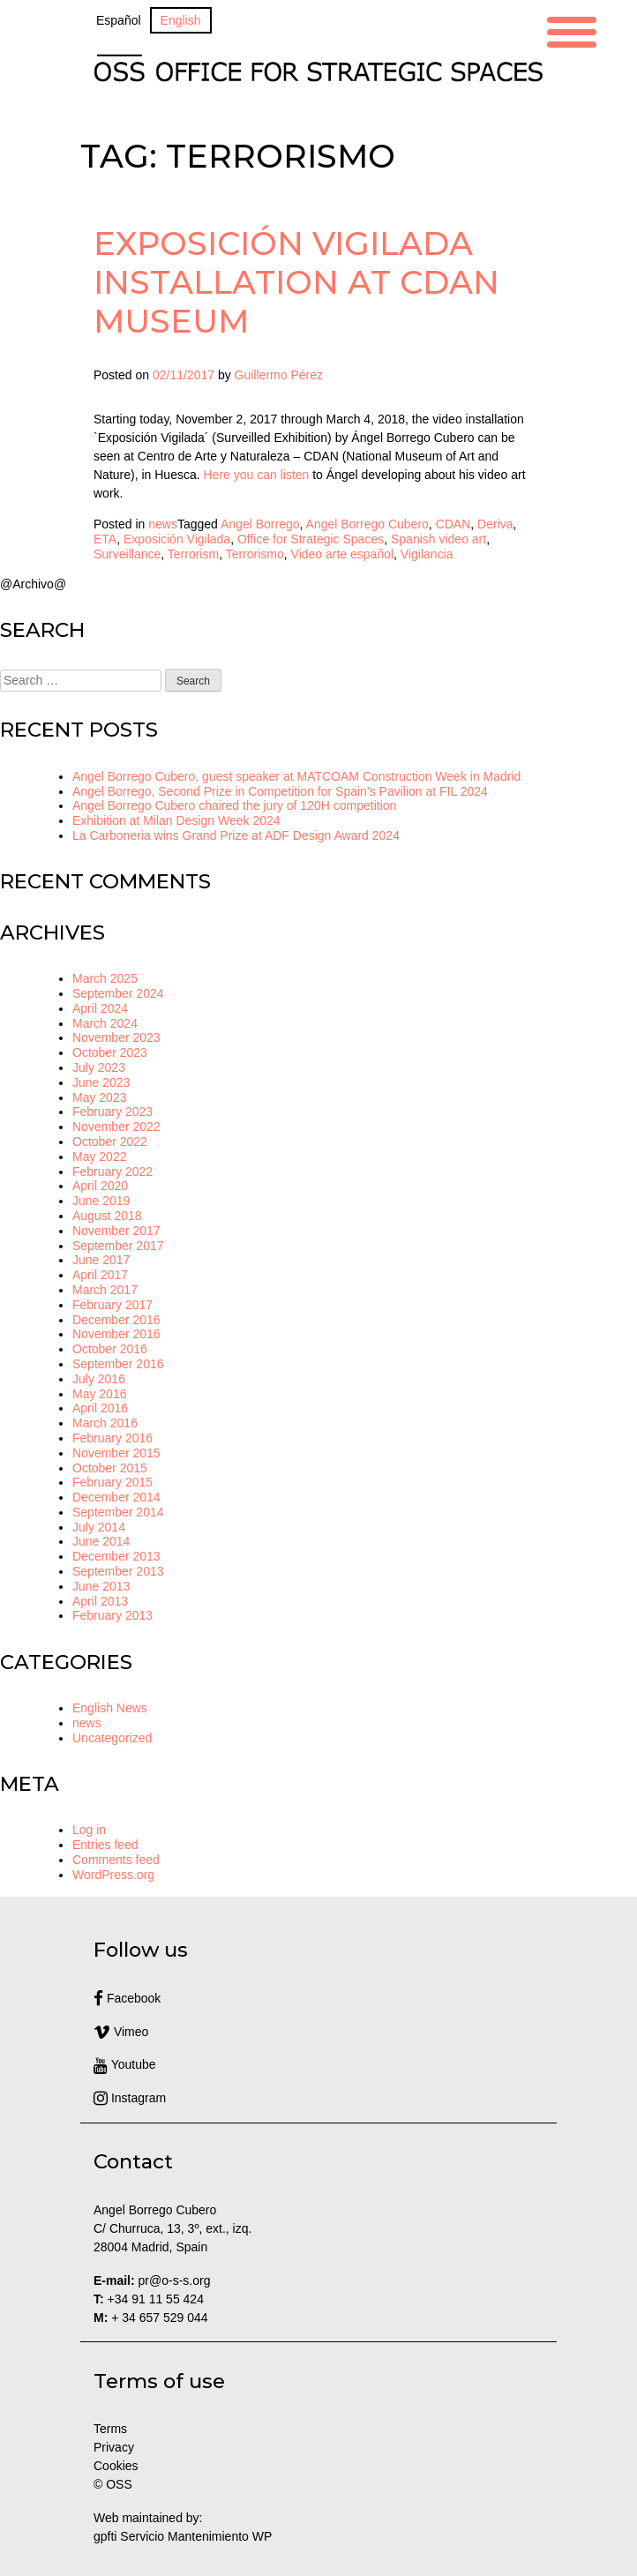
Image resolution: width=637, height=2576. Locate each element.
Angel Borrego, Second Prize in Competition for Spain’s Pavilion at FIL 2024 (280, 791)
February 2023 (112, 1112)
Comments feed (116, 1860)
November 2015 (116, 1453)
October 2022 (109, 1141)
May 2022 (99, 1156)
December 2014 (116, 1497)
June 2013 (101, 1586)
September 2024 (118, 993)
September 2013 (118, 1571)
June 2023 (101, 1082)
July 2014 (98, 1527)
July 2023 (98, 1067)
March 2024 (105, 1023)
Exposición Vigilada (177, 539)
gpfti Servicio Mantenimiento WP (183, 2536)
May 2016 (99, 1394)
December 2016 (116, 1320)
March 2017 (105, 1290)
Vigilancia (427, 554)
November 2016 (116, 1334)
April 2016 (100, 1408)
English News (109, 1708)
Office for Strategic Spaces (310, 539)
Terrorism (193, 554)
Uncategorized (112, 1738)
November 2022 (116, 1127)
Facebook (127, 1998)
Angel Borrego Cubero (367, 524)
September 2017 (118, 1246)
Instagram (130, 2098)
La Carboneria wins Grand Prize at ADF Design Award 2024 (236, 835)
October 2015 (109, 1468)
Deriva (495, 524)
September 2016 (118, 1364)
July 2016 (98, 1379)
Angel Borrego (260, 524)
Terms (110, 2429)
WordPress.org (113, 1875)
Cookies (116, 2466)
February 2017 (112, 1305)
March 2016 (105, 1423)
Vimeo (121, 2032)
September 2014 (118, 1512)
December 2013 (116, 1556)
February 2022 (112, 1171)
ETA (105, 539)
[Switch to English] (181, 20)
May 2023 (99, 1097)
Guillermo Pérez (279, 375)
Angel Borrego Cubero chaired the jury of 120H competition (234, 805)
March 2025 (105, 978)
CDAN (453, 524)
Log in (89, 1830)
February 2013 (112, 1615)
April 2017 (100, 1275)
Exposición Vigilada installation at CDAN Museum (296, 282)
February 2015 (112, 1482)
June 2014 (101, 1541)
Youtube (125, 2064)
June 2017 (101, 1260)
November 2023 (116, 1037)
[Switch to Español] (118, 20)
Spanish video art (438, 539)
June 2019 (101, 1201)
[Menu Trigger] (571, 29)
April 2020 (100, 1186)
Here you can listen (257, 475)
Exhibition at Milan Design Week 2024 (176, 820)
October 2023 (109, 1052)
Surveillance (127, 554)
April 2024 (100, 1008)
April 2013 (100, 1601)
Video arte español (342, 554)
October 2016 (109, 1349)
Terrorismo (255, 554)
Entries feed (105, 1845)
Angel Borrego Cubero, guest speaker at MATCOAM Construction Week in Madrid (296, 776)
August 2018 (107, 1216)
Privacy (114, 2447)
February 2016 (112, 1438)
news (162, 524)
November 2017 (116, 1231)
